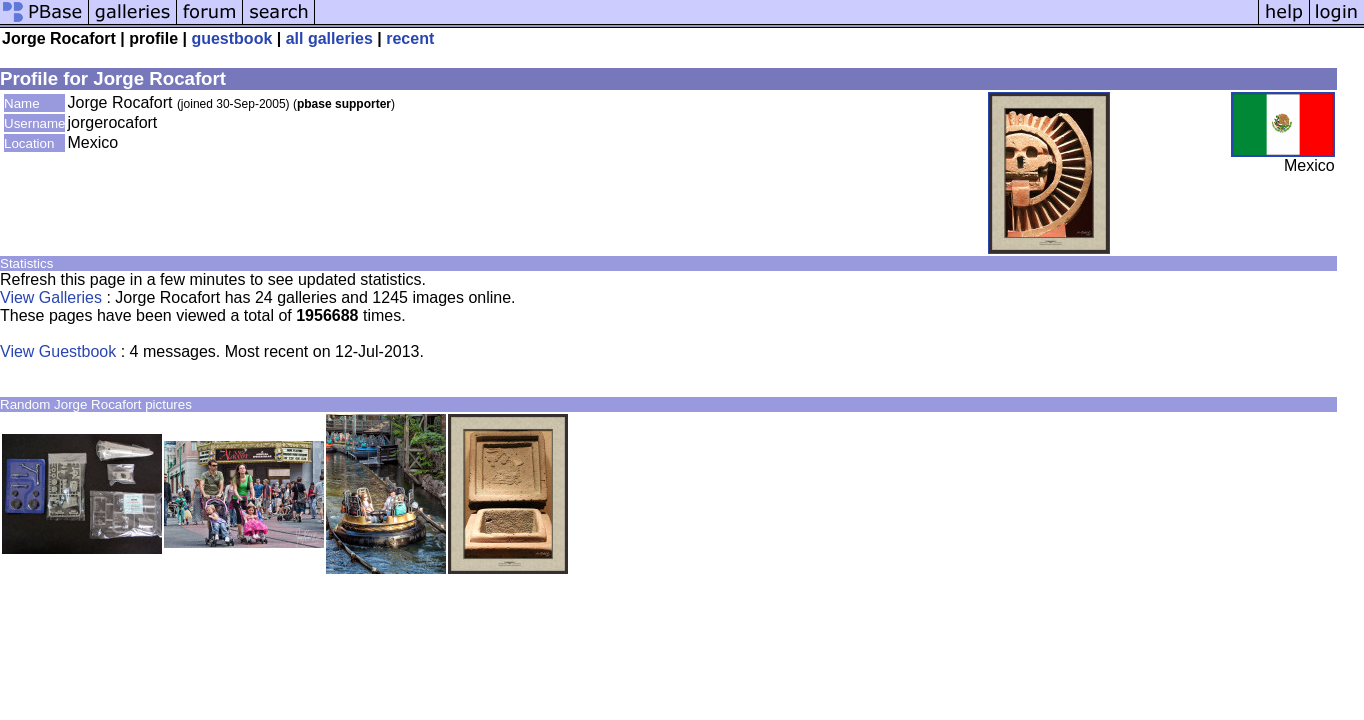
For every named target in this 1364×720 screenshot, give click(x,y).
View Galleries (51, 297)
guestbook (231, 38)
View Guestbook (58, 351)
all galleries (329, 38)
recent (410, 38)
